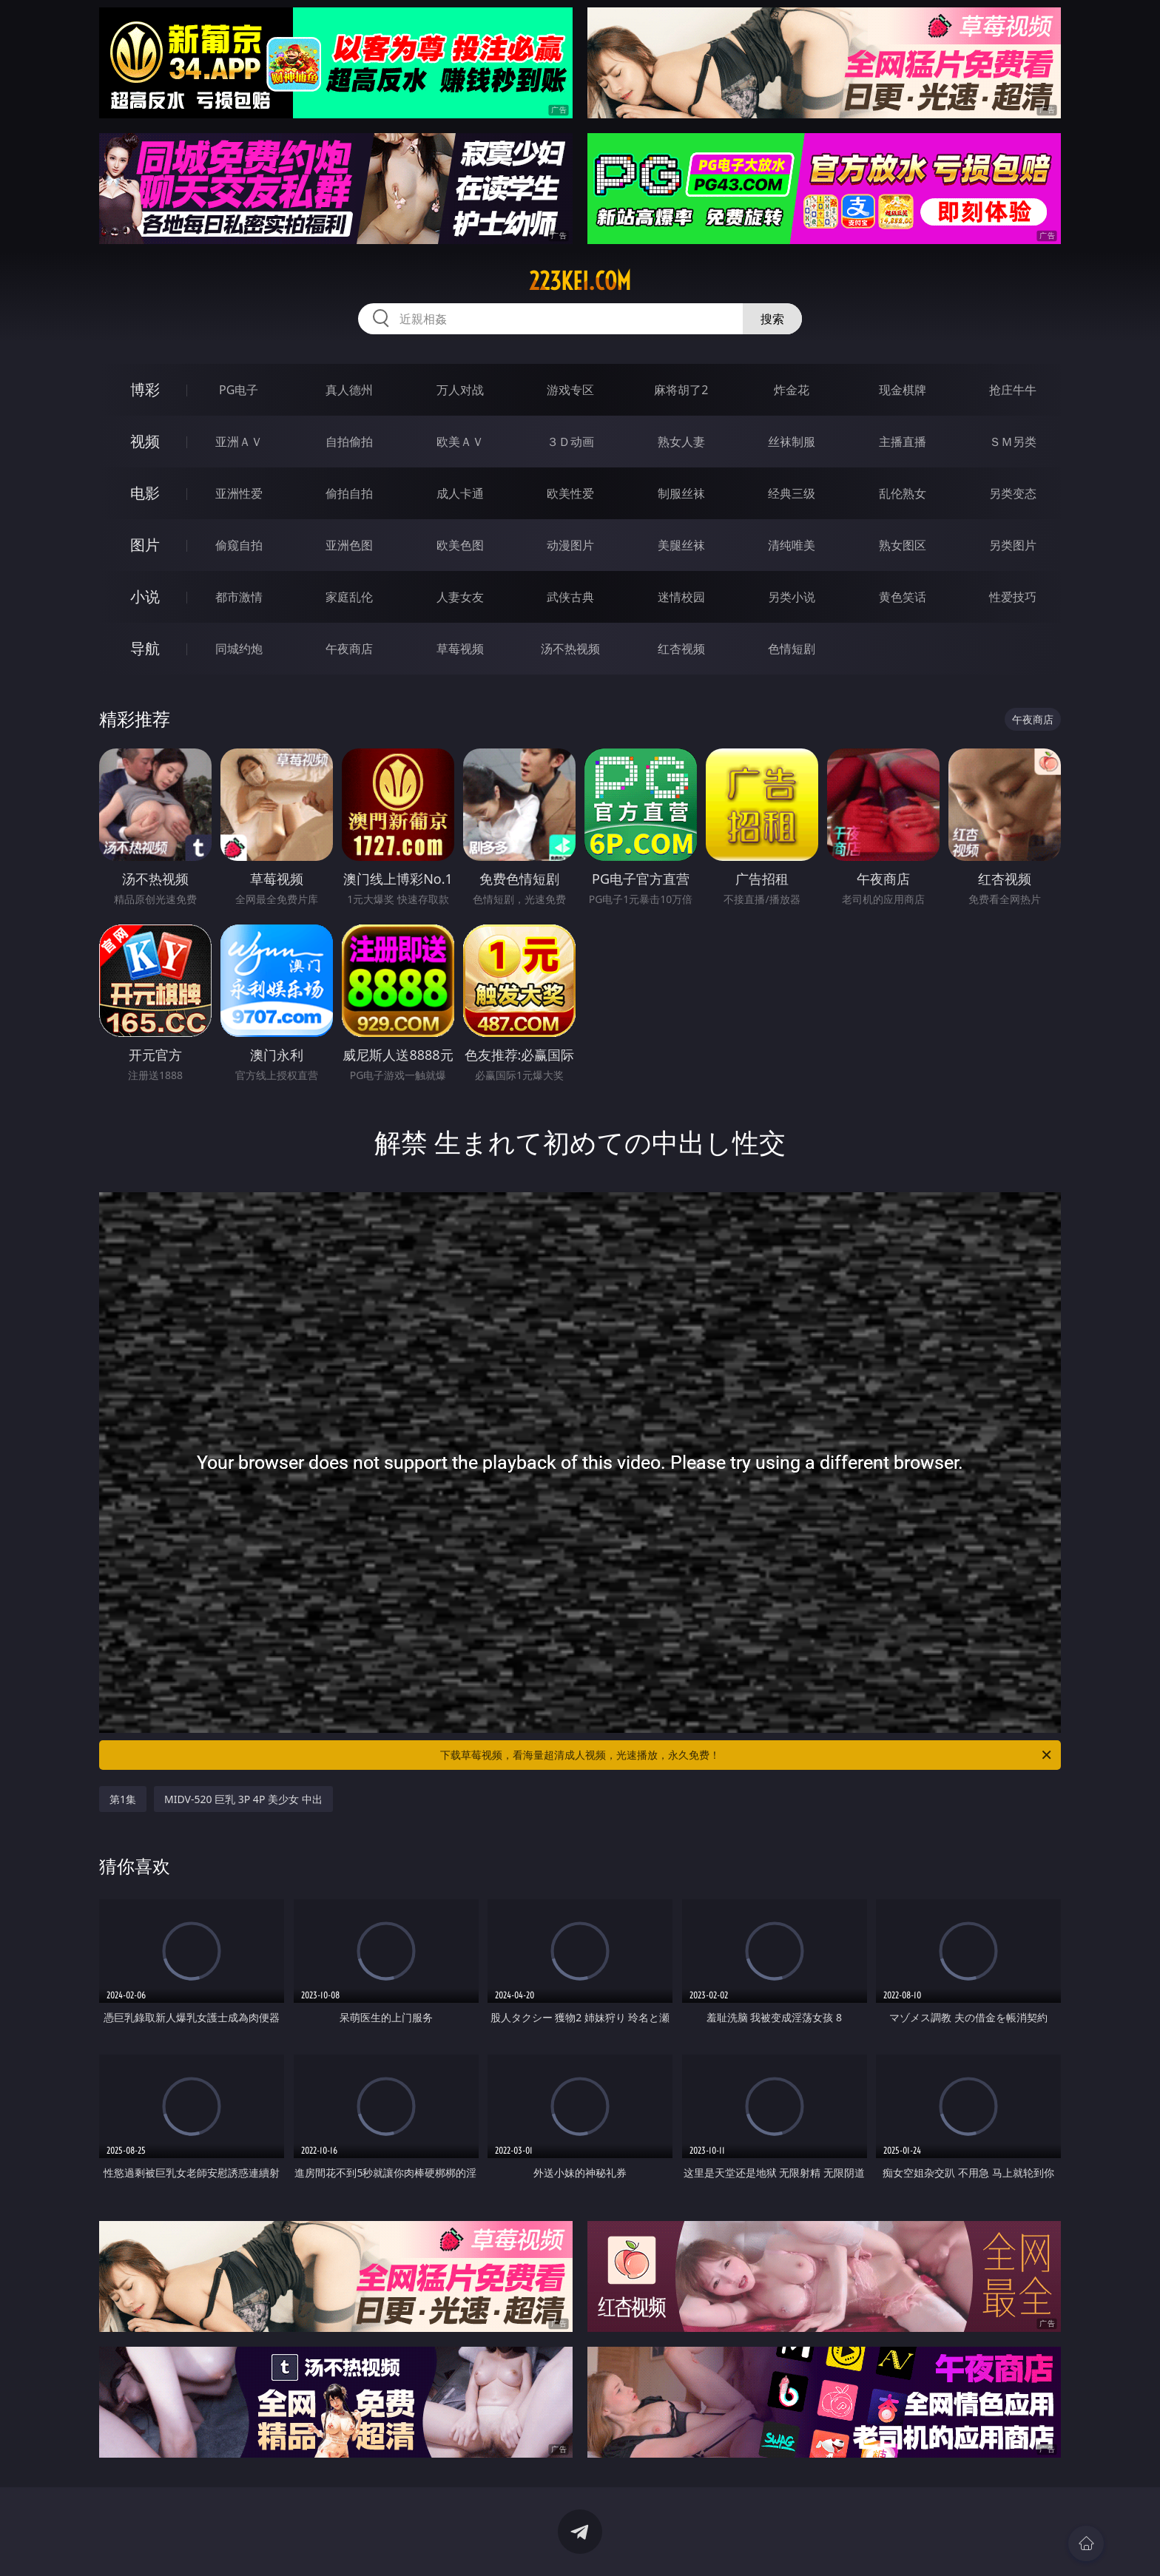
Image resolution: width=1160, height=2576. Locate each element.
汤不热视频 (570, 648)
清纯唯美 (791, 545)
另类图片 (1012, 545)
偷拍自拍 (349, 493)
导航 (145, 648)
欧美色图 (460, 545)
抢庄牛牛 (1012, 390)
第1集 (122, 1799)
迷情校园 (681, 597)
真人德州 (349, 390)
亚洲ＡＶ (239, 441)
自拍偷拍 (349, 441)
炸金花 (791, 390)
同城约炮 (239, 648)
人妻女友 (460, 597)
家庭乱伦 (349, 597)
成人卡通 (460, 493)
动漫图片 (570, 545)
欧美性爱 (570, 493)
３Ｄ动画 (570, 441)
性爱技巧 (1012, 597)
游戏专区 (570, 390)
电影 (145, 493)
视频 (145, 441)
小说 (145, 596)
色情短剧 (791, 648)
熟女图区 (902, 545)
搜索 (772, 319)
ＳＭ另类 (1012, 441)
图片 (145, 545)
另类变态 (1012, 493)
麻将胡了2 (681, 390)
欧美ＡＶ (460, 441)
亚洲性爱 (239, 493)
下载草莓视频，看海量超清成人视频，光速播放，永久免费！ (746, 1755)
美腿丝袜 (681, 545)
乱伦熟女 (902, 493)
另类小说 (791, 597)
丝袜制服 (791, 441)
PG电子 (238, 390)
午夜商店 (349, 648)
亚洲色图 (349, 545)
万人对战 (460, 390)
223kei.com (580, 281)
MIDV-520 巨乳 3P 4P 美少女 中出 (243, 1799)
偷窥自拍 (239, 545)
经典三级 (791, 493)
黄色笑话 (902, 597)
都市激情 (239, 597)
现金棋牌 (902, 390)
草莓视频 (460, 648)
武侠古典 (570, 597)
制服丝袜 (681, 493)
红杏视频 (681, 648)
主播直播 (902, 441)
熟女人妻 (681, 441)
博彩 (145, 389)
